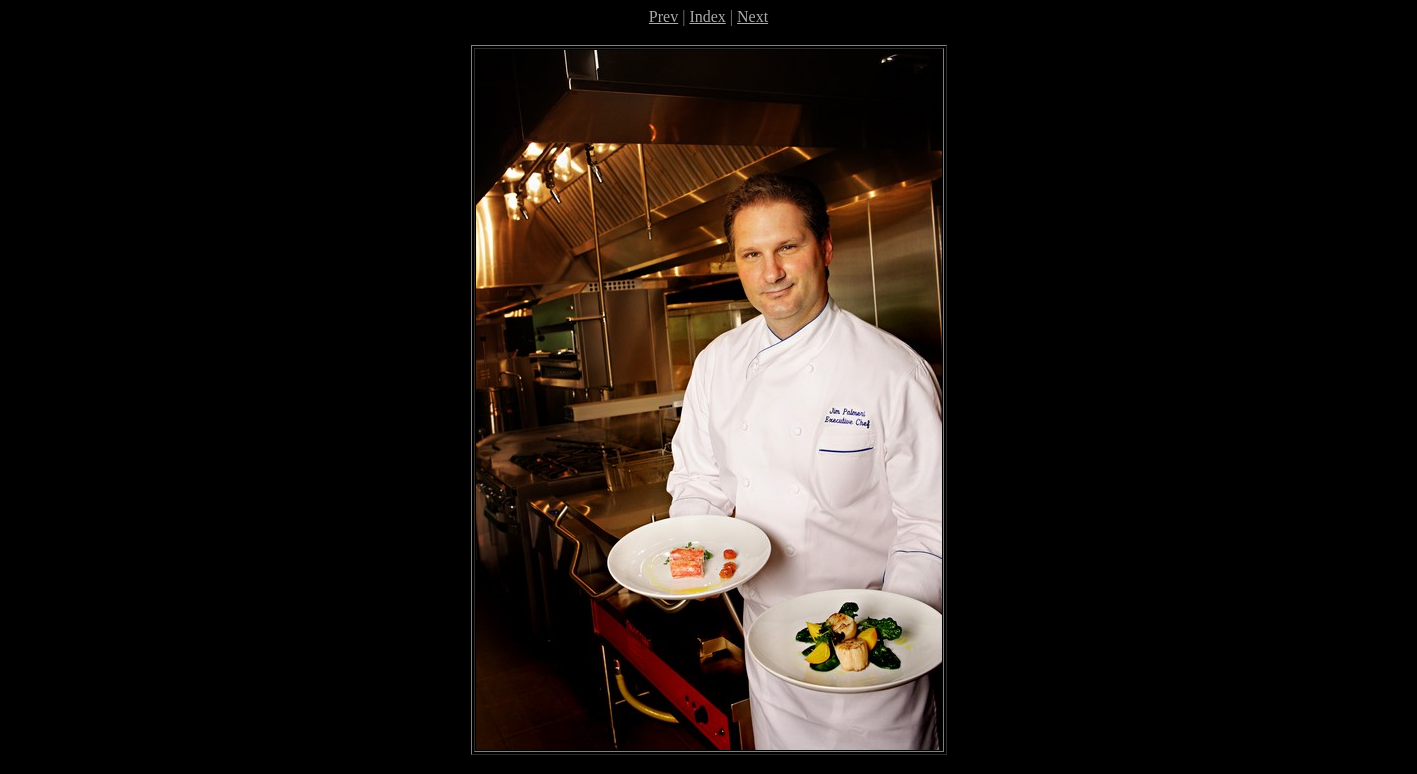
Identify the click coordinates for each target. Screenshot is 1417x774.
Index (707, 16)
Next (752, 16)
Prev (663, 16)
